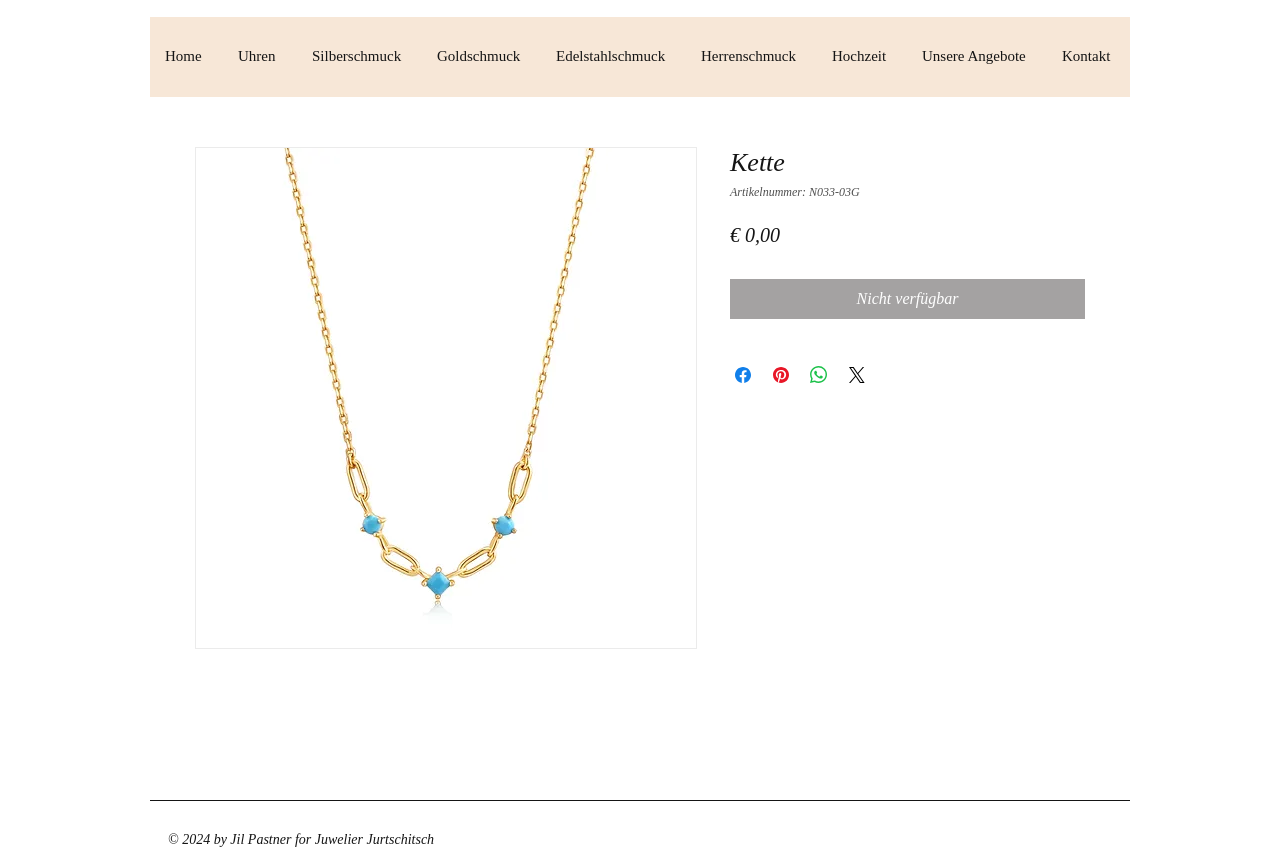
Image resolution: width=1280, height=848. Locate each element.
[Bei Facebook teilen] (743, 375)
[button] (260, 56)
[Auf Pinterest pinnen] (781, 375)
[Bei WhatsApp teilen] (819, 375)
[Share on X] (857, 375)
